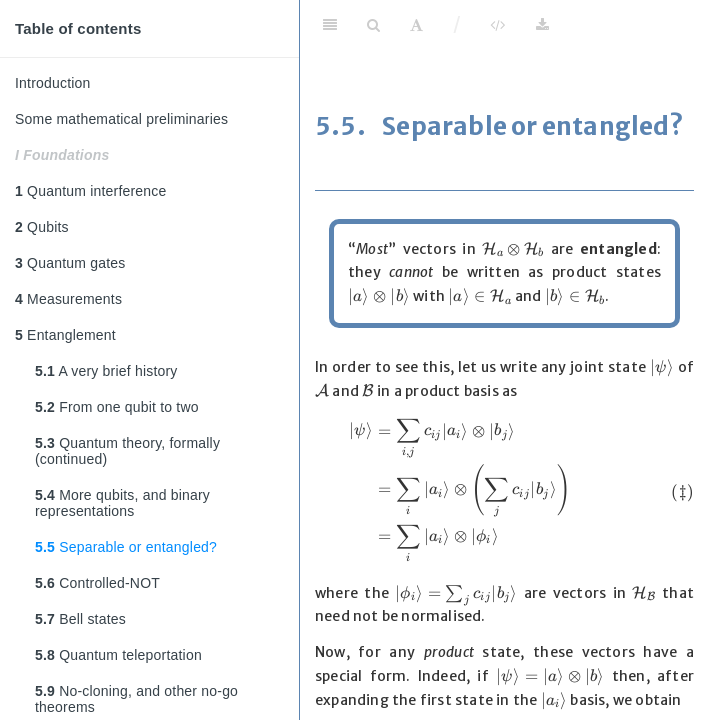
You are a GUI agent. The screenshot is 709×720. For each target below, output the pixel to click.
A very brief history (106, 371)
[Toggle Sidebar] (330, 25)
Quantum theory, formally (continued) (127, 451)
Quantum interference (91, 191)
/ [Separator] (457, 24)
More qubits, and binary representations (122, 503)
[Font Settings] (416, 25)
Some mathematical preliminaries (121, 119)
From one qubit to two (117, 407)
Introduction (53, 83)
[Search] (373, 25)
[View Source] (497, 25)
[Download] (542, 25)
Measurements (68, 299)
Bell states (80, 619)
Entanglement (65, 335)
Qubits (42, 227)
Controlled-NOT (97, 583)
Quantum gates (70, 263)
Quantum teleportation (118, 655)
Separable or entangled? (126, 547)
